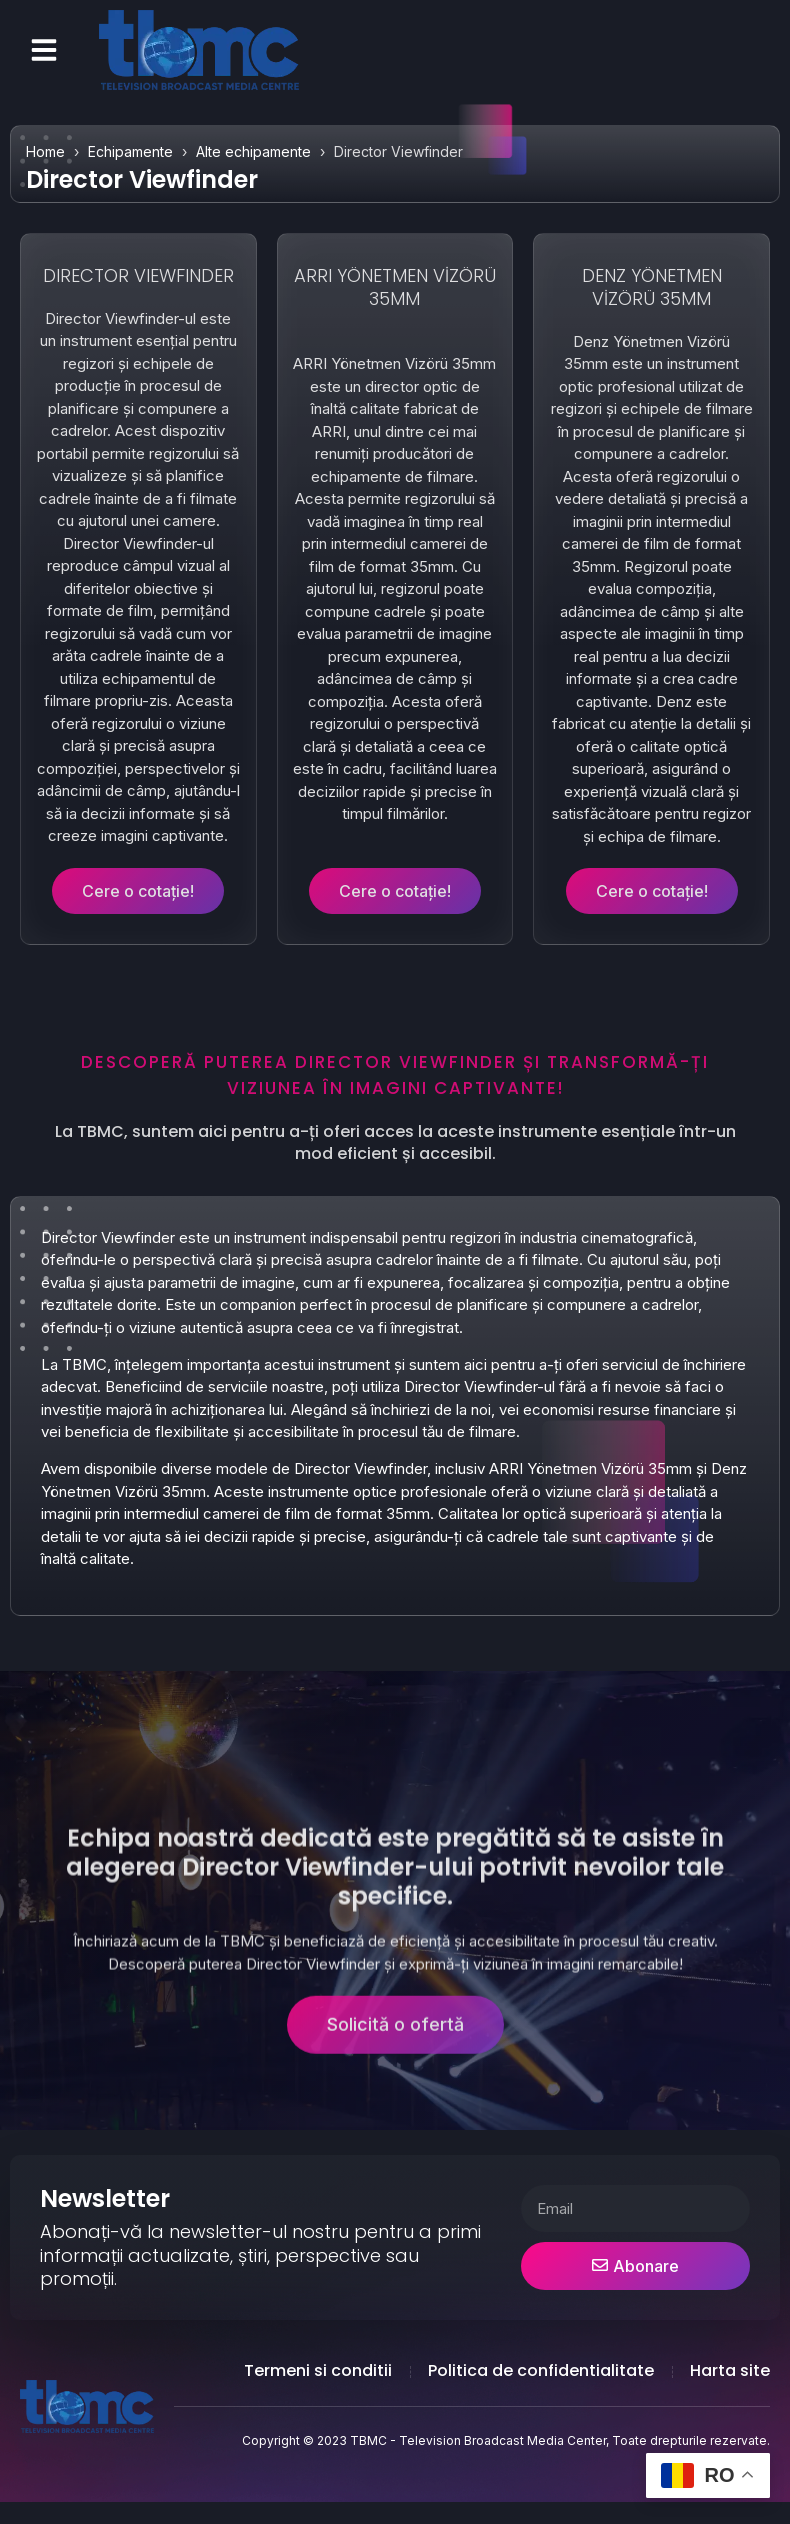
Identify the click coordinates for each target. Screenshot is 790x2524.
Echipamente (130, 151)
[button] (44, 50)
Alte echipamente (253, 151)
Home (45, 151)
